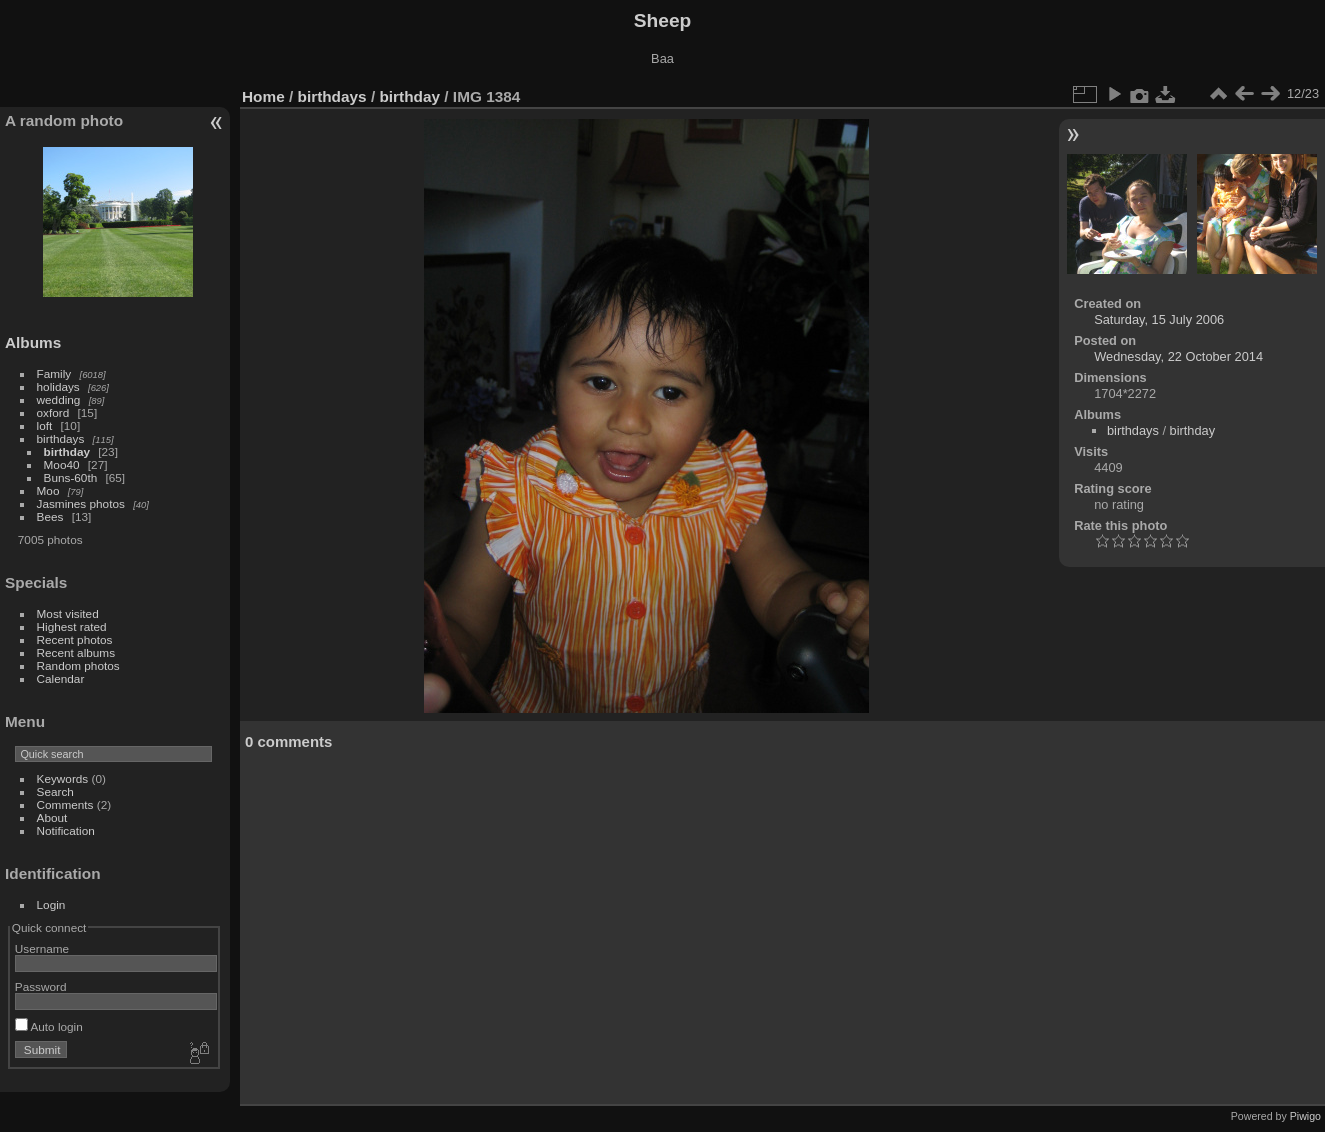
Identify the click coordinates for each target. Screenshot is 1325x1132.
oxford (53, 412)
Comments (65, 804)
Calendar (61, 678)
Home (263, 96)
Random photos (78, 665)
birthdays (61, 438)
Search (55, 791)
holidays (58, 386)
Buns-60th (71, 477)
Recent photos (75, 639)
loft (45, 425)
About (52, 817)
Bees (50, 516)
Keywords (63, 778)
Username (42, 948)
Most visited (68, 613)
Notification (66, 830)
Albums (33, 342)
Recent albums (76, 652)
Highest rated (72, 626)
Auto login (49, 1026)
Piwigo (1305, 1116)
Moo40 (62, 464)
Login (51, 904)
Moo (48, 490)
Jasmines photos (81, 503)
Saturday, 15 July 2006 (1159, 319)
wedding (59, 399)
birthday (67, 451)
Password (41, 986)
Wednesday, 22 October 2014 (1178, 356)
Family (54, 373)
